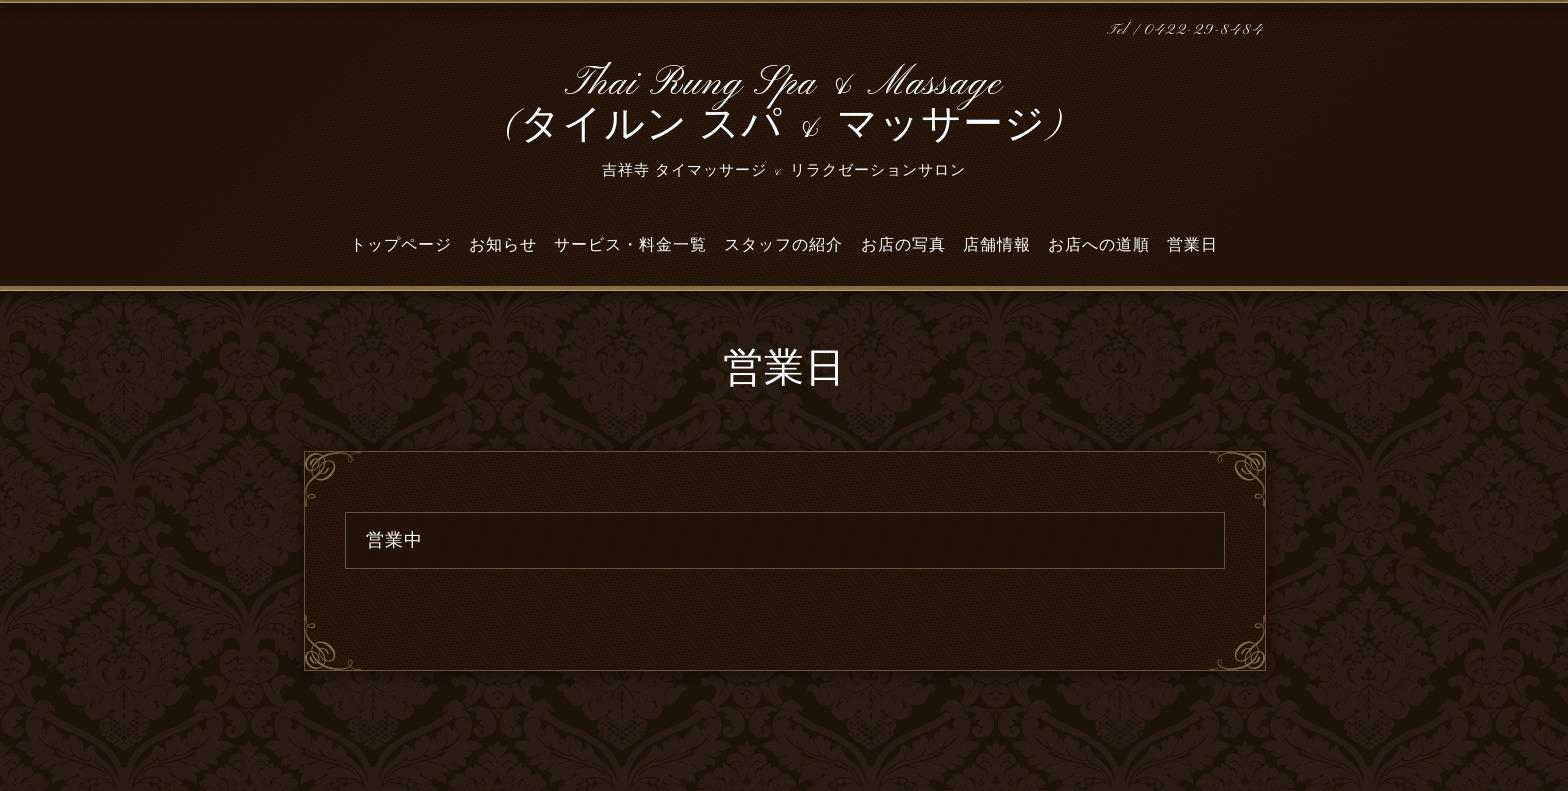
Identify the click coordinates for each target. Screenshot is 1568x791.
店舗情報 (997, 245)
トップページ (401, 245)
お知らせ (503, 245)
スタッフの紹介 (783, 245)
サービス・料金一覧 (630, 245)
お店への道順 (1099, 245)
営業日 (1192, 245)
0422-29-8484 (1204, 30)
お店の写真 (903, 245)
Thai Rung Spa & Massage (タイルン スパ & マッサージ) (784, 105)
